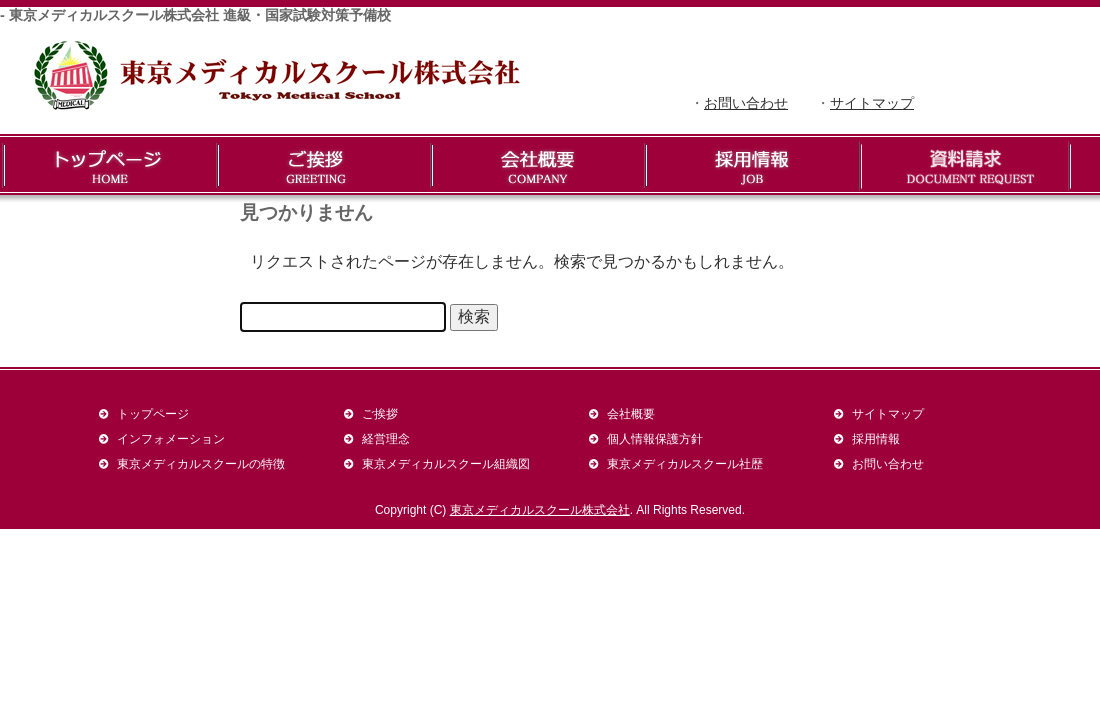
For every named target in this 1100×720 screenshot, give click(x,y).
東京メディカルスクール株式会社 (540, 510)
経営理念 (386, 438)
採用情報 (876, 438)
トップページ (153, 413)
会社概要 (631, 413)
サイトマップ (872, 103)
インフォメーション (171, 438)
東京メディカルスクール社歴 (685, 463)
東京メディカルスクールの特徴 (201, 463)
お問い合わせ (746, 103)
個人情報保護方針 (655, 438)
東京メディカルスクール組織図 (446, 463)
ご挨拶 (380, 413)
